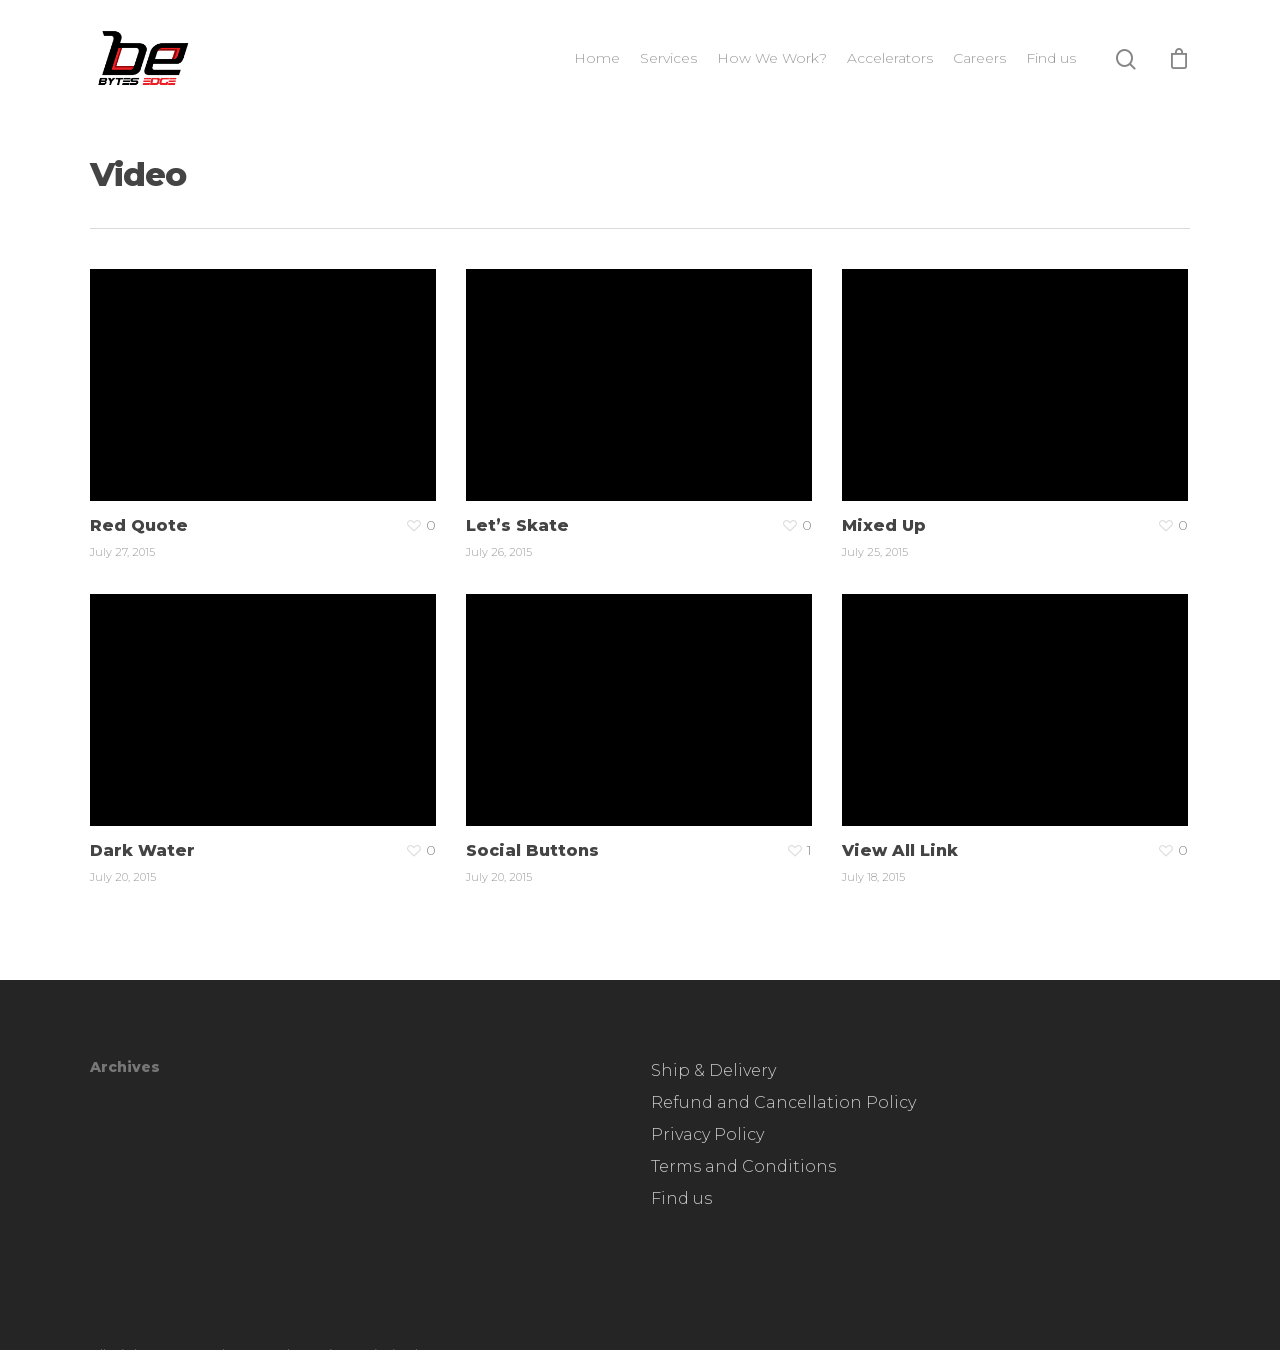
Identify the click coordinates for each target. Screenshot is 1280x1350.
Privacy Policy (707, 1134)
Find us (1051, 58)
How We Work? (772, 58)
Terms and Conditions (743, 1166)
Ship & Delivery (713, 1070)
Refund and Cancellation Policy (783, 1102)
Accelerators (890, 58)
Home (597, 58)
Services (668, 58)
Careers (979, 58)
